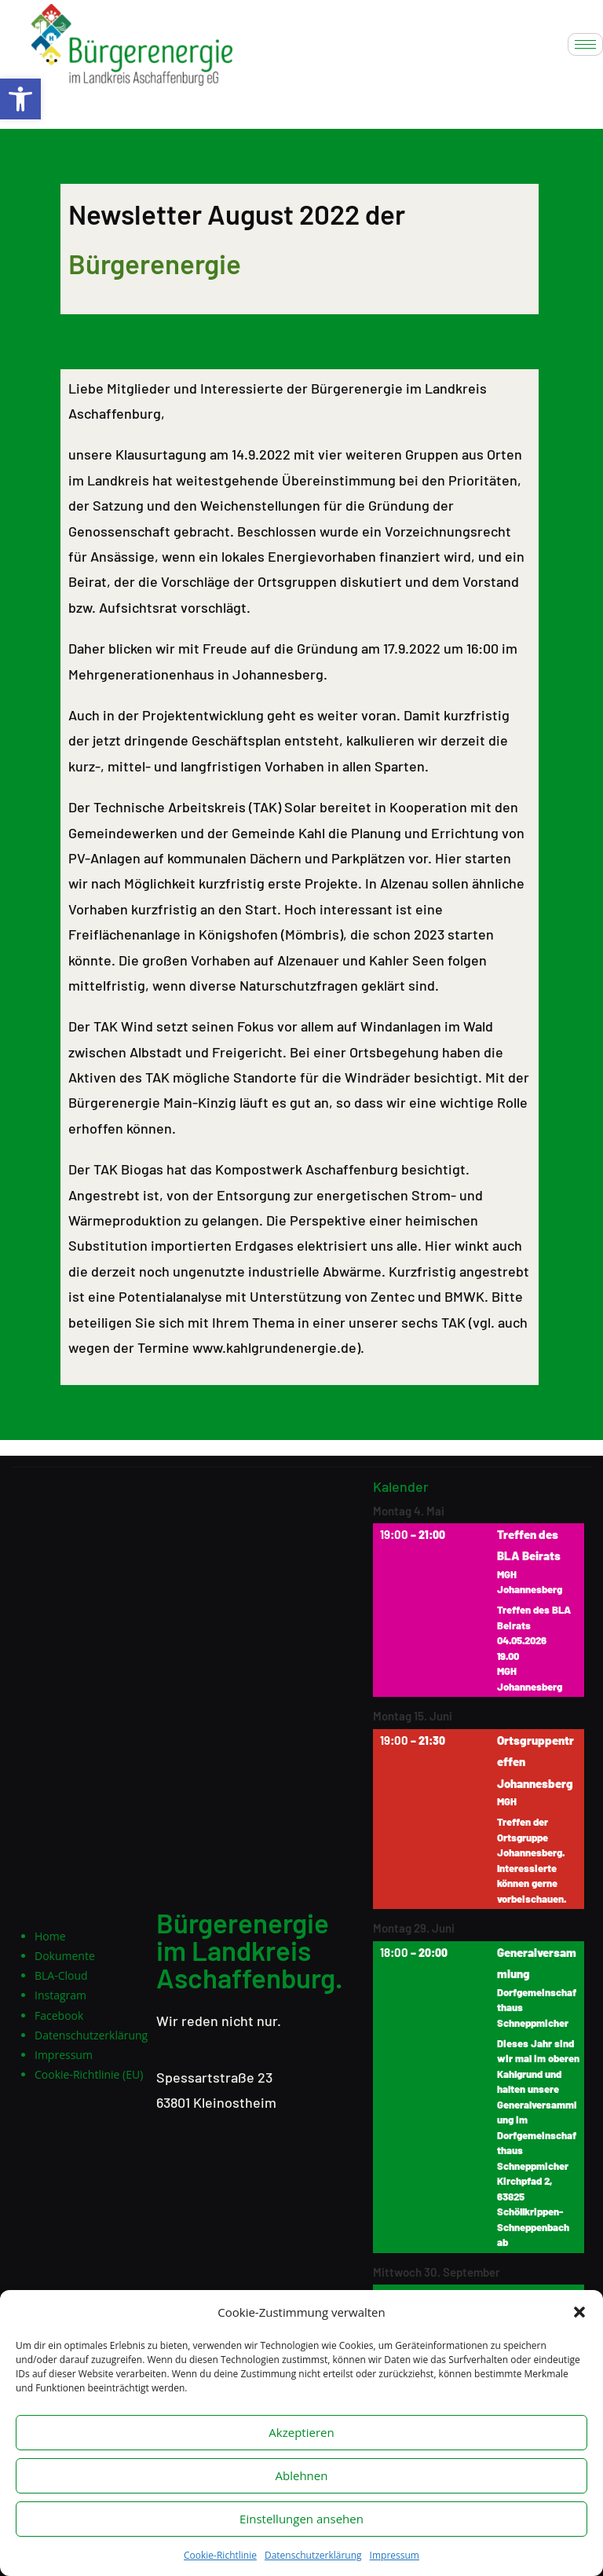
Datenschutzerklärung (313, 2555)
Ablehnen (302, 2475)
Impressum (394, 2555)
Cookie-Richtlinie (220, 2555)
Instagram (60, 1995)
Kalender (401, 1488)
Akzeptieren (301, 2432)
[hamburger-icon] (585, 44)
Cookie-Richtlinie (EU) (89, 2074)
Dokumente (65, 1955)
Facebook (59, 2015)
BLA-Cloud (61, 1975)
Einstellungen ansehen (301, 2519)
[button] (20, 99)
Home (50, 1936)
